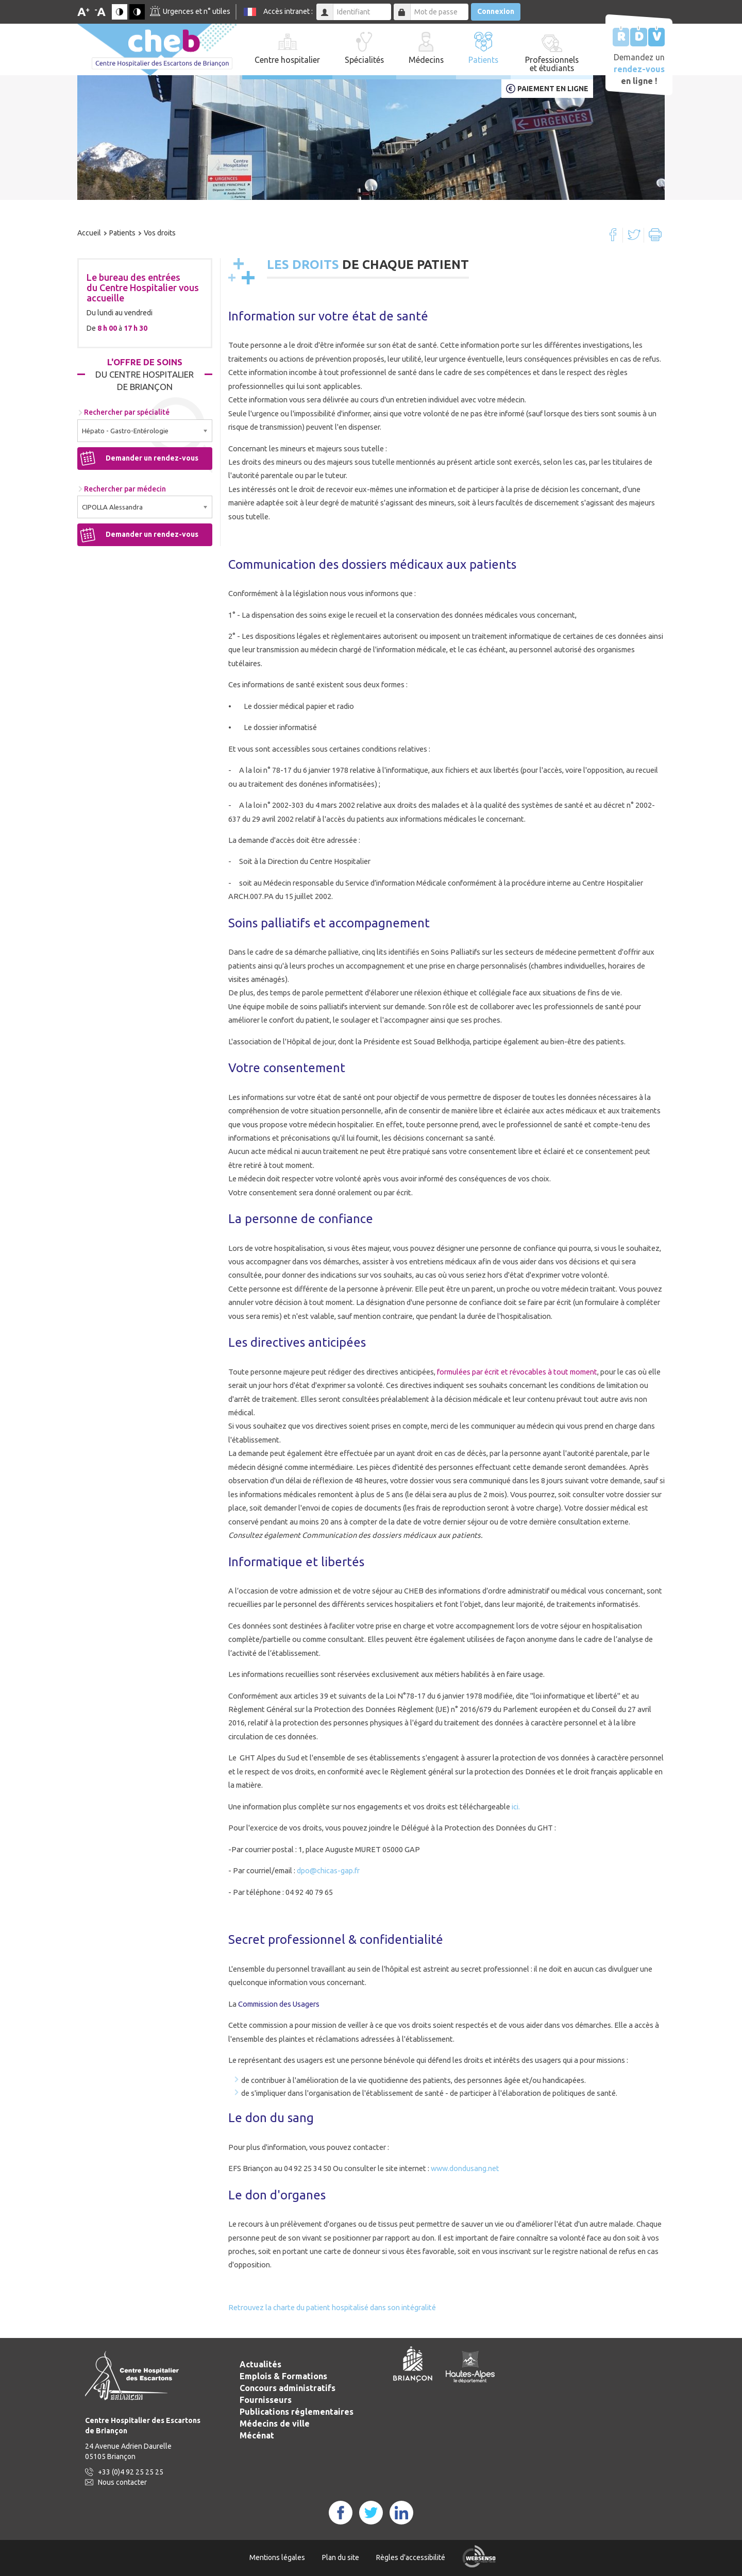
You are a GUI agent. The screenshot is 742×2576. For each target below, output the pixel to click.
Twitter (634, 235)
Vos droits (160, 233)
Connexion (495, 11)
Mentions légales (277, 2557)
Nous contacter (122, 2482)
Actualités (260, 2364)
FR (250, 12)
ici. (515, 1806)
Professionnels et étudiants (552, 64)
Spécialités (364, 59)
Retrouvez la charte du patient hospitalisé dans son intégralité (332, 2307)
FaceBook (340, 2512)
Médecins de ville (275, 2423)
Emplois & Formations (283, 2376)
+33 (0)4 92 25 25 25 (130, 2472)
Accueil (89, 233)
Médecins (426, 59)
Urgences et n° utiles (196, 11)
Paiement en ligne (552, 88)
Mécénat (257, 2435)
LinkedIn (401, 2512)
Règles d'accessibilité (410, 2557)
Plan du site (340, 2557)
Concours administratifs (287, 2388)
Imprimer (655, 235)
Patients (483, 59)
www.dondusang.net (465, 2168)
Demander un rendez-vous (152, 458)
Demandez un (639, 69)
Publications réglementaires (296, 2411)
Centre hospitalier (287, 59)
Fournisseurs (266, 2399)
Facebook (613, 235)
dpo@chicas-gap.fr (328, 1870)
